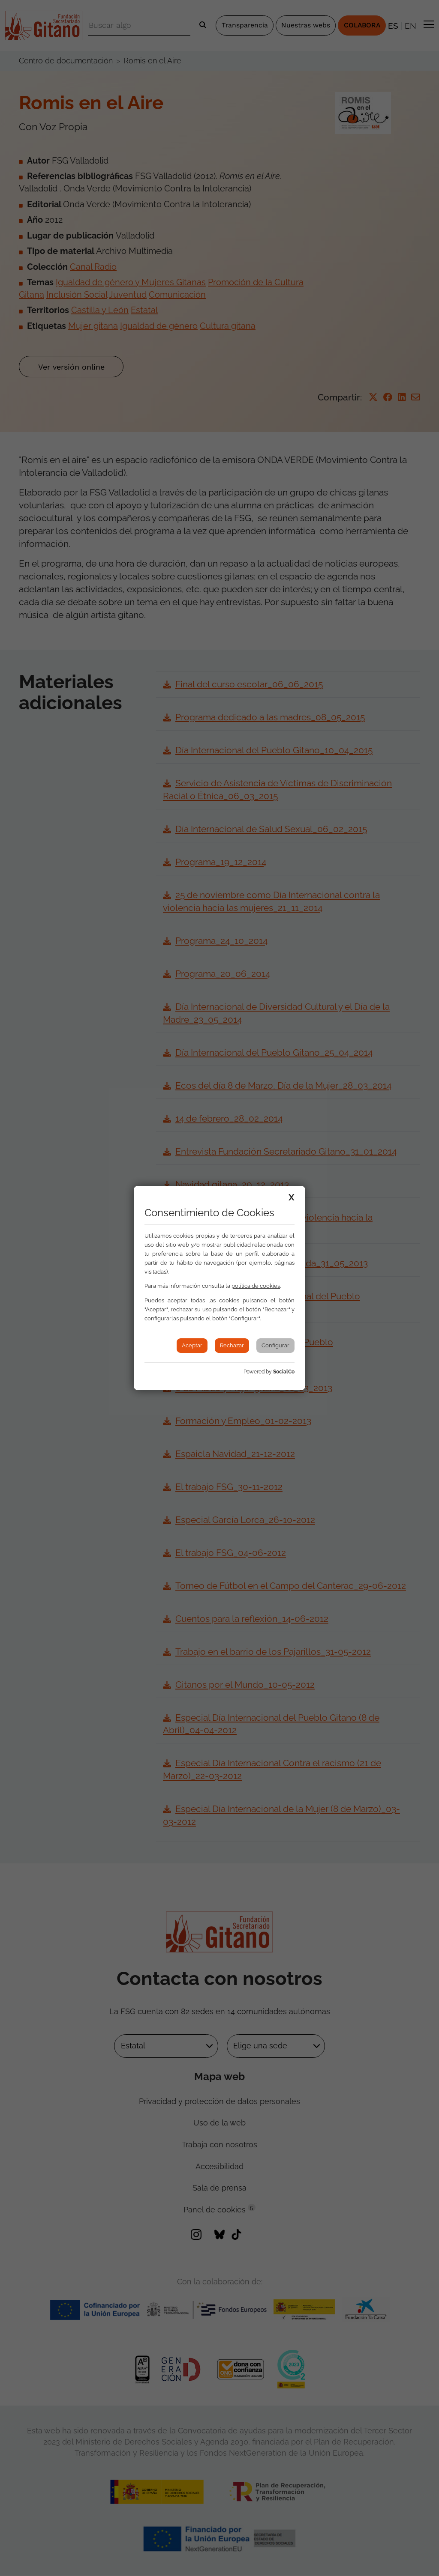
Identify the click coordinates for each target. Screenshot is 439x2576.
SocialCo (284, 1372)
